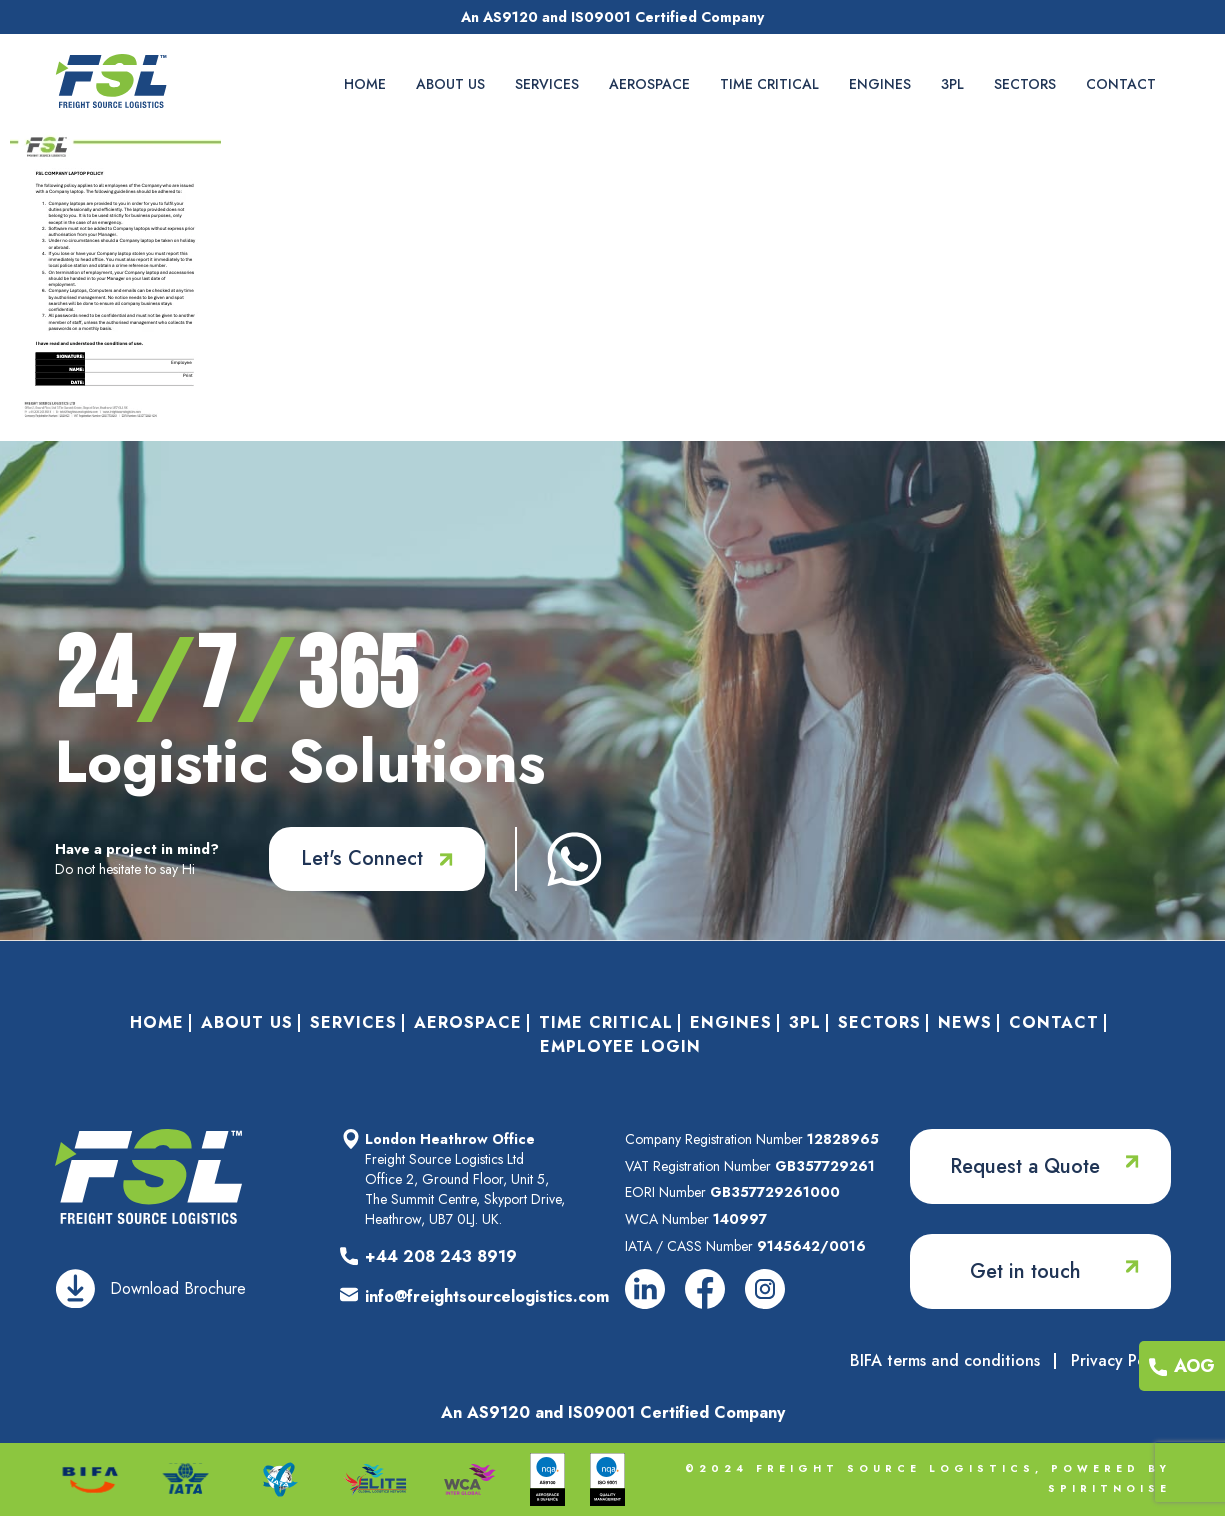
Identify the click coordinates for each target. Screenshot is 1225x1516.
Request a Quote (1025, 1166)
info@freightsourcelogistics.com (487, 1296)
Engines (880, 84)
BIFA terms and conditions (945, 1361)
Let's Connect (362, 858)
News (965, 1022)
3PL (952, 84)
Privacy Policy (1121, 1361)
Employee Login (620, 1046)
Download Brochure (178, 1288)
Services (547, 84)
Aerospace (649, 84)
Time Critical (769, 84)
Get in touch (1025, 1271)
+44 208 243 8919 (441, 1256)
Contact (1121, 84)
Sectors (1025, 84)
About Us (450, 84)
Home (365, 84)
